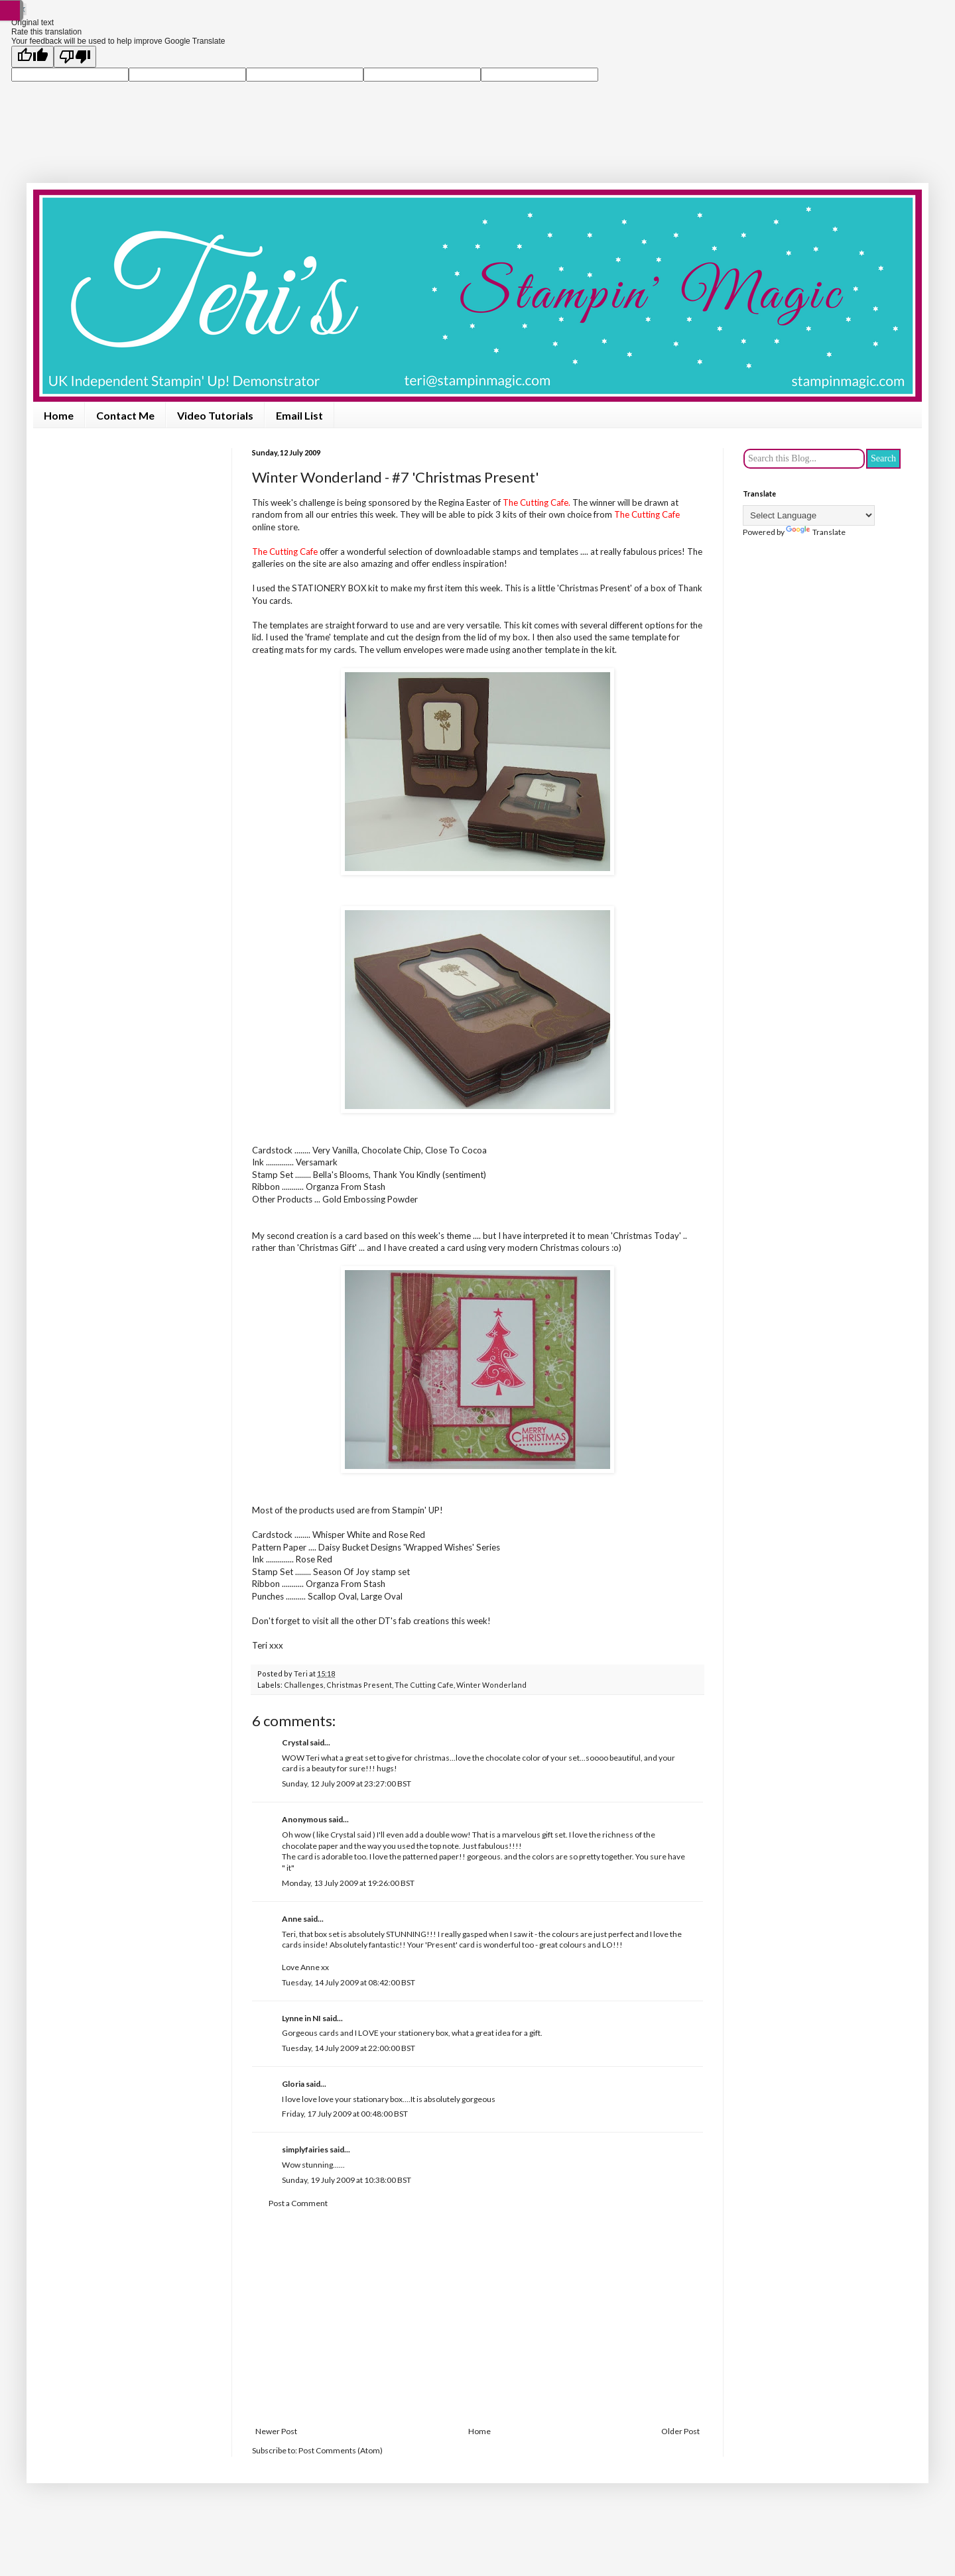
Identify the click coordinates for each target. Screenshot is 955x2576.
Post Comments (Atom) (340, 2450)
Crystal (295, 1742)
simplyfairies (305, 2149)
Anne (292, 1919)
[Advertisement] (477, 2317)
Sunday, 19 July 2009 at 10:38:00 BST (346, 2180)
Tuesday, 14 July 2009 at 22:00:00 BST (348, 2048)
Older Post (680, 2431)
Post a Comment (298, 2203)
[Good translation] (32, 57)
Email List (299, 415)
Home (59, 415)
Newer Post (276, 2431)
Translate (816, 532)
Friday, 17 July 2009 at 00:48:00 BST (345, 2114)
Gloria (293, 2084)
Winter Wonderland (491, 1684)
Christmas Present (359, 1684)
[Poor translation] (75, 57)
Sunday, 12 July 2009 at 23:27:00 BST (346, 1783)
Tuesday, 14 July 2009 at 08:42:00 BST (348, 1982)
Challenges (304, 1684)
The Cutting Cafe (424, 1684)
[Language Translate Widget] (809, 515)
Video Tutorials (215, 415)
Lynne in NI (301, 2018)
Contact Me (125, 415)
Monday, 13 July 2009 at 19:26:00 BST (348, 1883)
